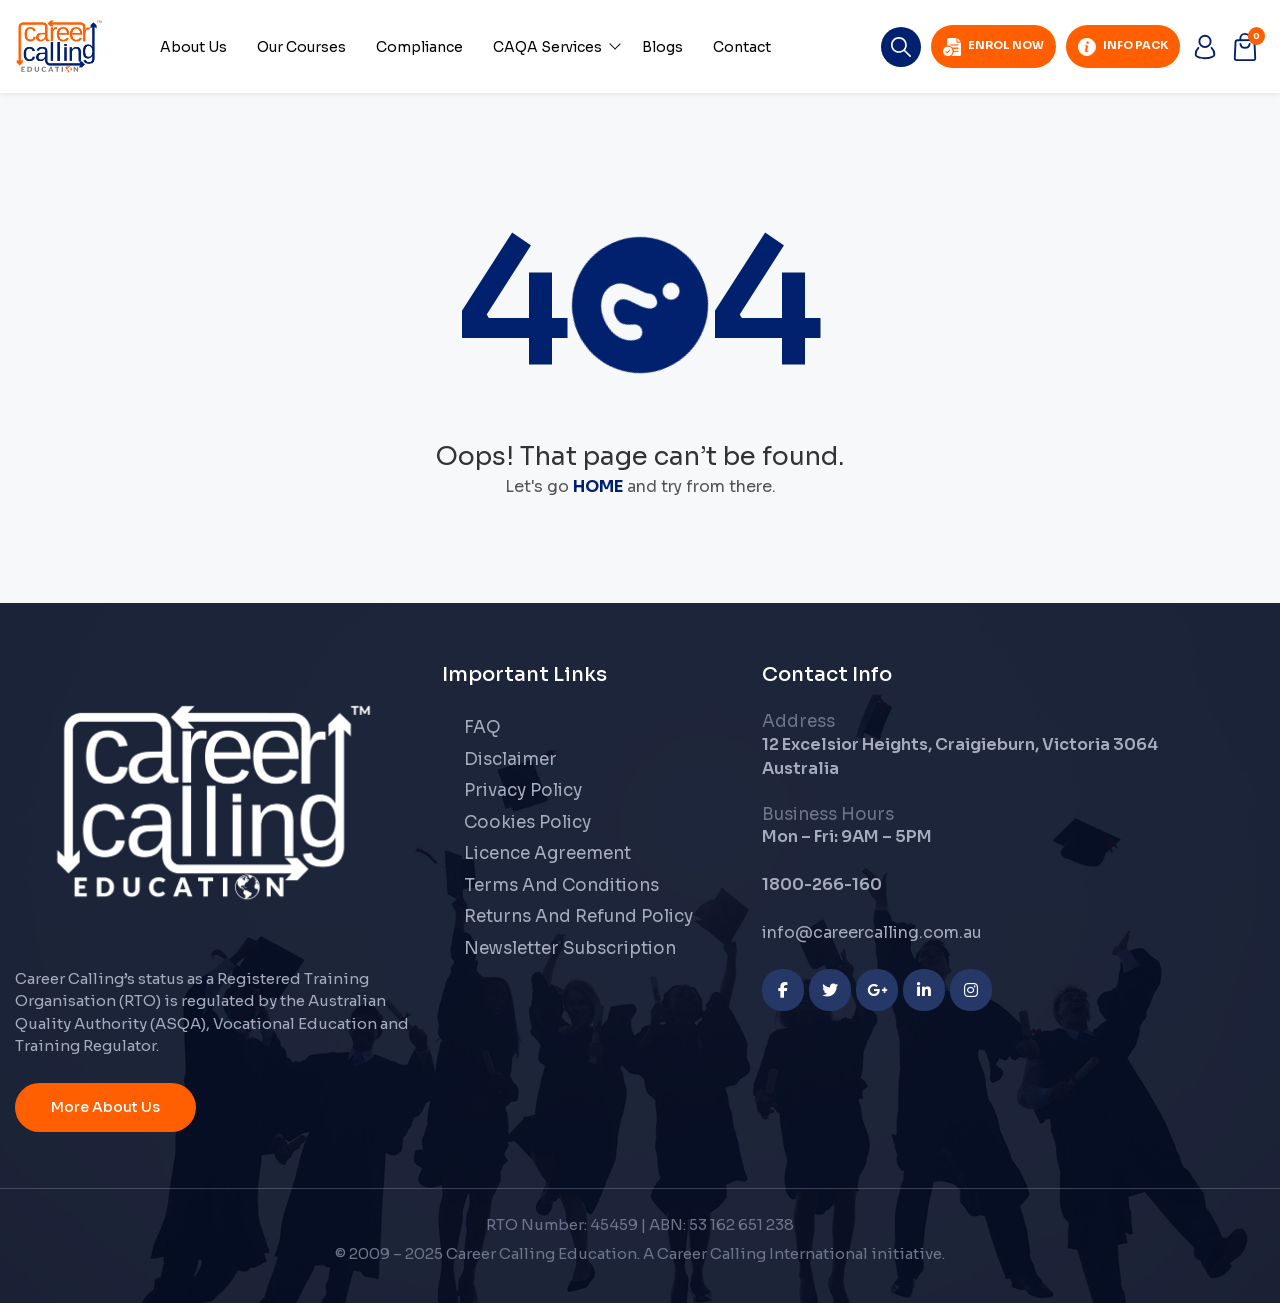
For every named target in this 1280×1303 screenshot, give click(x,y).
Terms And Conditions (561, 885)
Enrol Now (993, 47)
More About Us (105, 1107)
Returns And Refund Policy (578, 916)
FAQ (482, 727)
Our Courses (301, 47)
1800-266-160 (822, 884)
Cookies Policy (527, 822)
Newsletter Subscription (570, 948)
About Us (193, 47)
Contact (742, 47)
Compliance (419, 47)
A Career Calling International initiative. (794, 1253)
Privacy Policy (523, 790)
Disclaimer (510, 759)
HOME (598, 486)
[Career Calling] (213, 801)
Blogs (662, 47)
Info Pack (1123, 47)
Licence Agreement (547, 853)
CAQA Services (547, 47)
